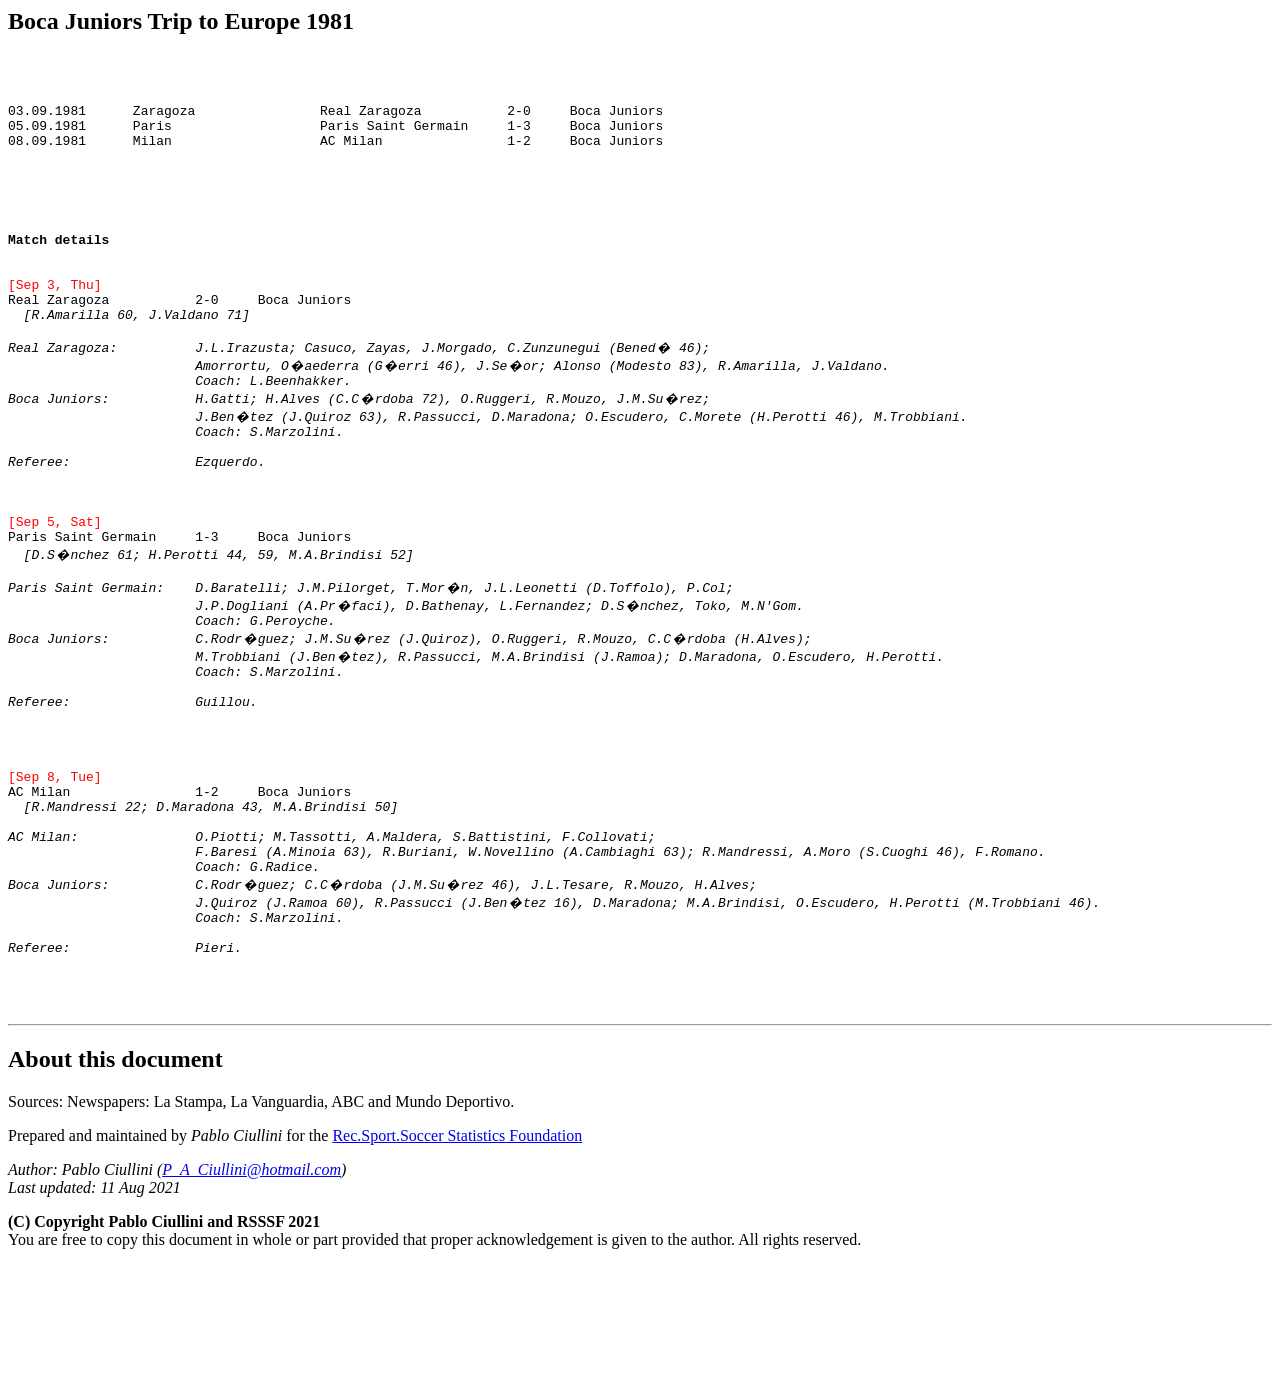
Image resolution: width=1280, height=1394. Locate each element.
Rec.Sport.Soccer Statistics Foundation (457, 1264)
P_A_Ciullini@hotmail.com (251, 1298)
